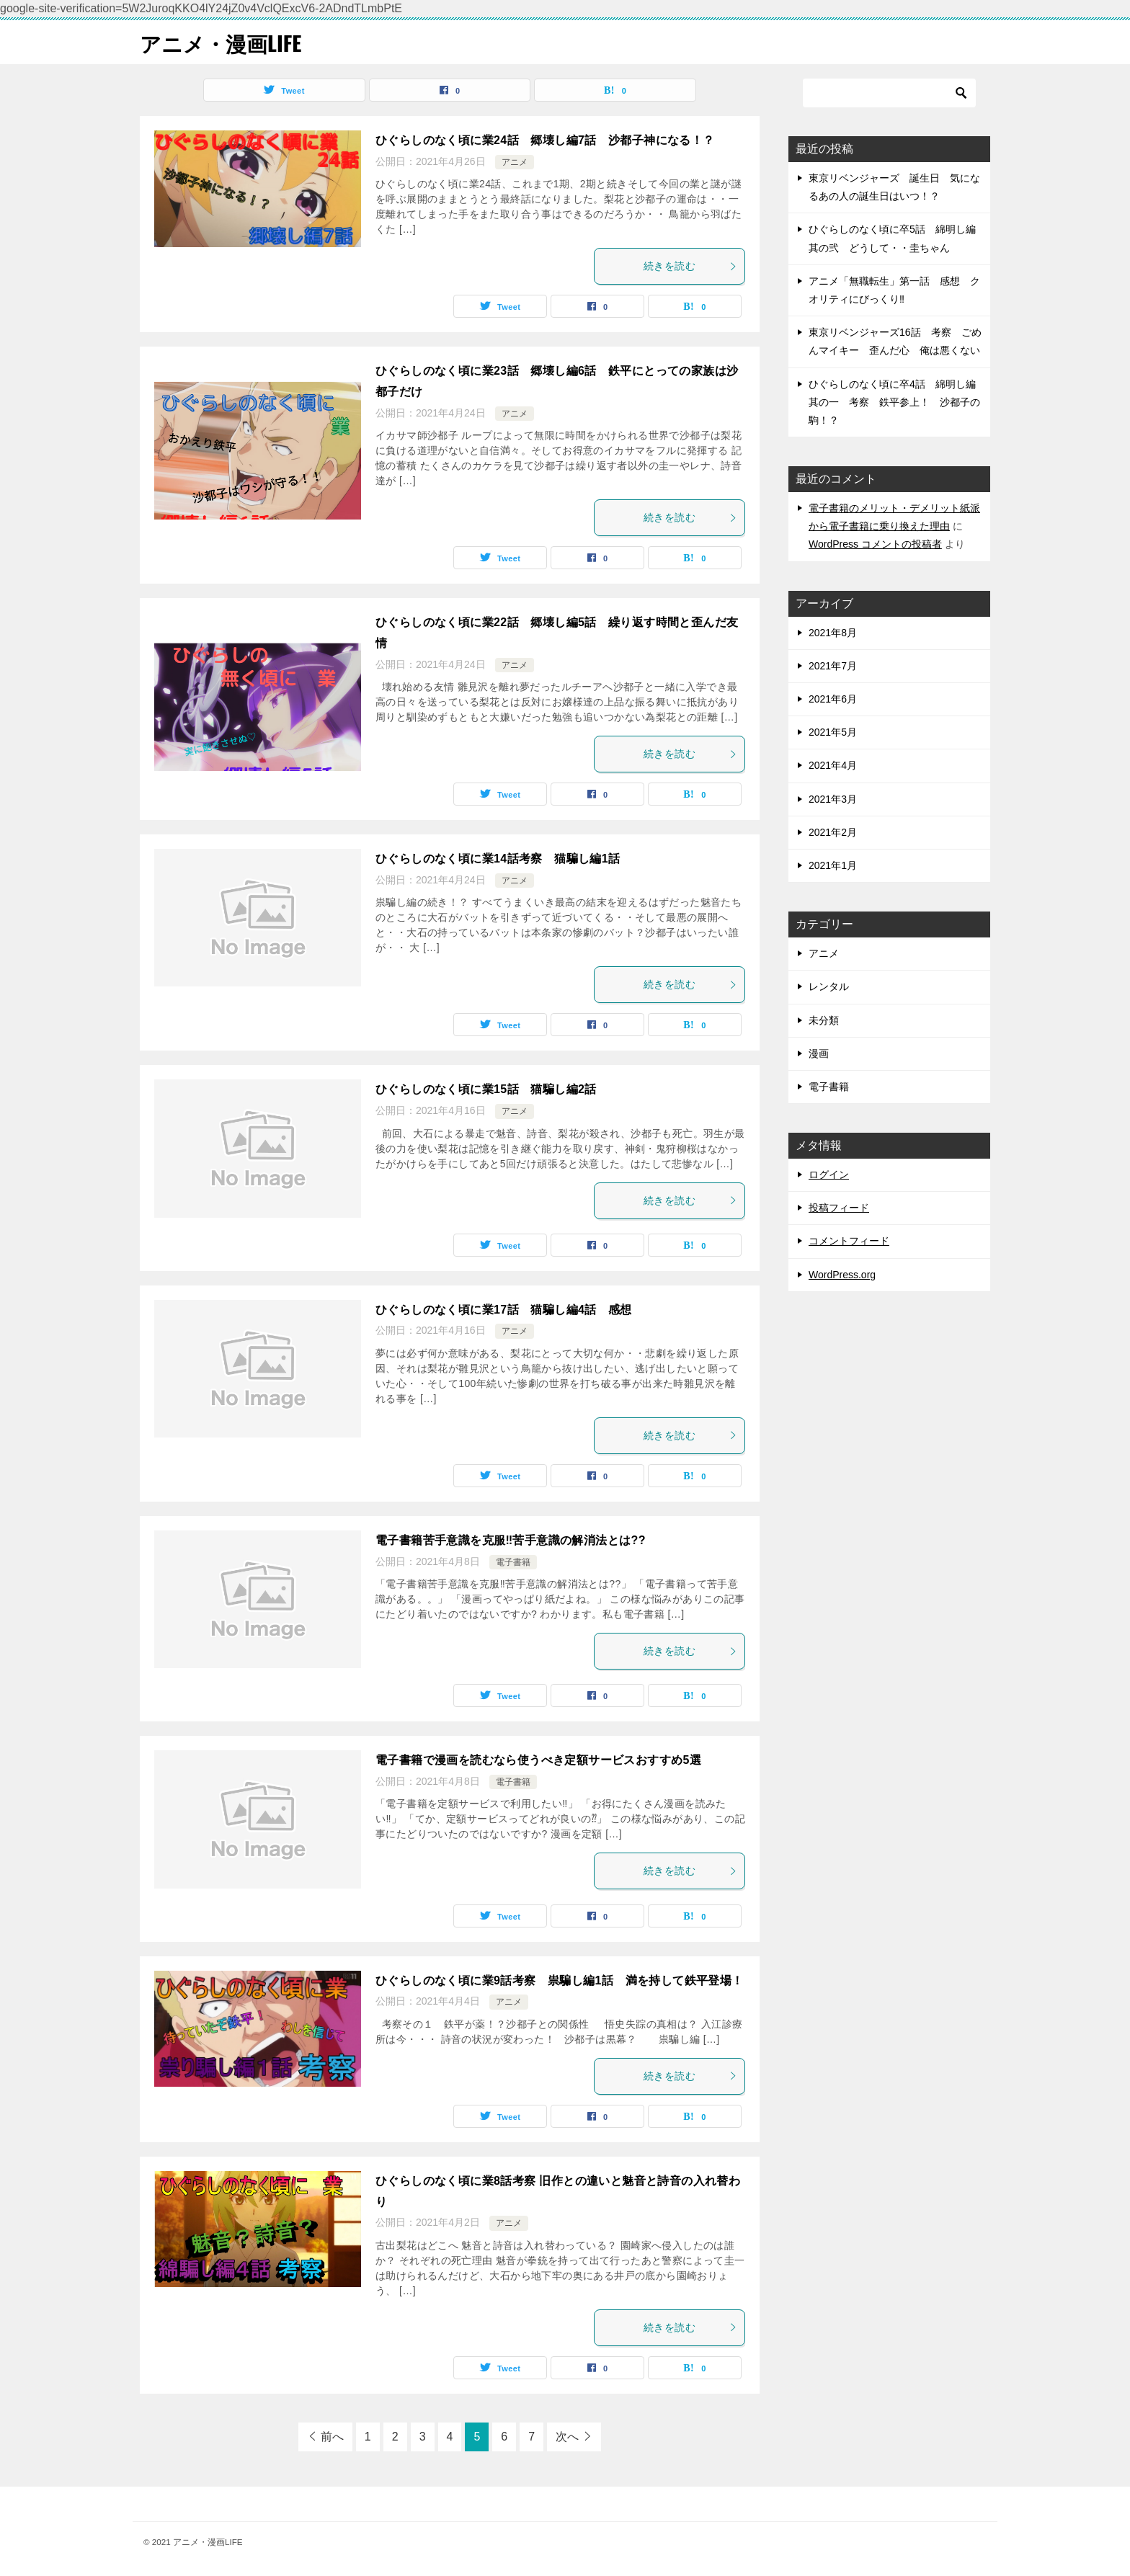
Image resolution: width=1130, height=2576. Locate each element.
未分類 (824, 1020)
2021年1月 (833, 865)
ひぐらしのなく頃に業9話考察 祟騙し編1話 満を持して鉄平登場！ (559, 1980)
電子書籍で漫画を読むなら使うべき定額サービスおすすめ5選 (538, 1760)
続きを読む (690, 266)
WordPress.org (842, 1274)
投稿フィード (839, 1207)
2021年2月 (833, 832)
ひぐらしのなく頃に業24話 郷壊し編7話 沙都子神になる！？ (545, 140)
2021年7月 (833, 666)
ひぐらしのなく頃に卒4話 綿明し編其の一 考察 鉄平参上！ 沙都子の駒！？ (894, 402)
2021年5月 (833, 732)
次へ (567, 2436)
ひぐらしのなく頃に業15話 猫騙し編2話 (486, 1089)
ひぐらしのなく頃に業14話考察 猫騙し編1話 (497, 858)
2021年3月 (833, 799)
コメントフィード (849, 1241)
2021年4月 (833, 765)
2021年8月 (833, 632)
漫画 (819, 1053)
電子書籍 (513, 1562)
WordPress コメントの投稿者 (875, 544)
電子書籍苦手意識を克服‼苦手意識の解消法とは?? (510, 1540)
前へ (332, 2436)
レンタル (829, 986)
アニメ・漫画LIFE (223, 42)
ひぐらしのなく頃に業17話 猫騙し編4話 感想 (503, 1309)
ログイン (829, 1174)
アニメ (515, 162)
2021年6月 (833, 699)
